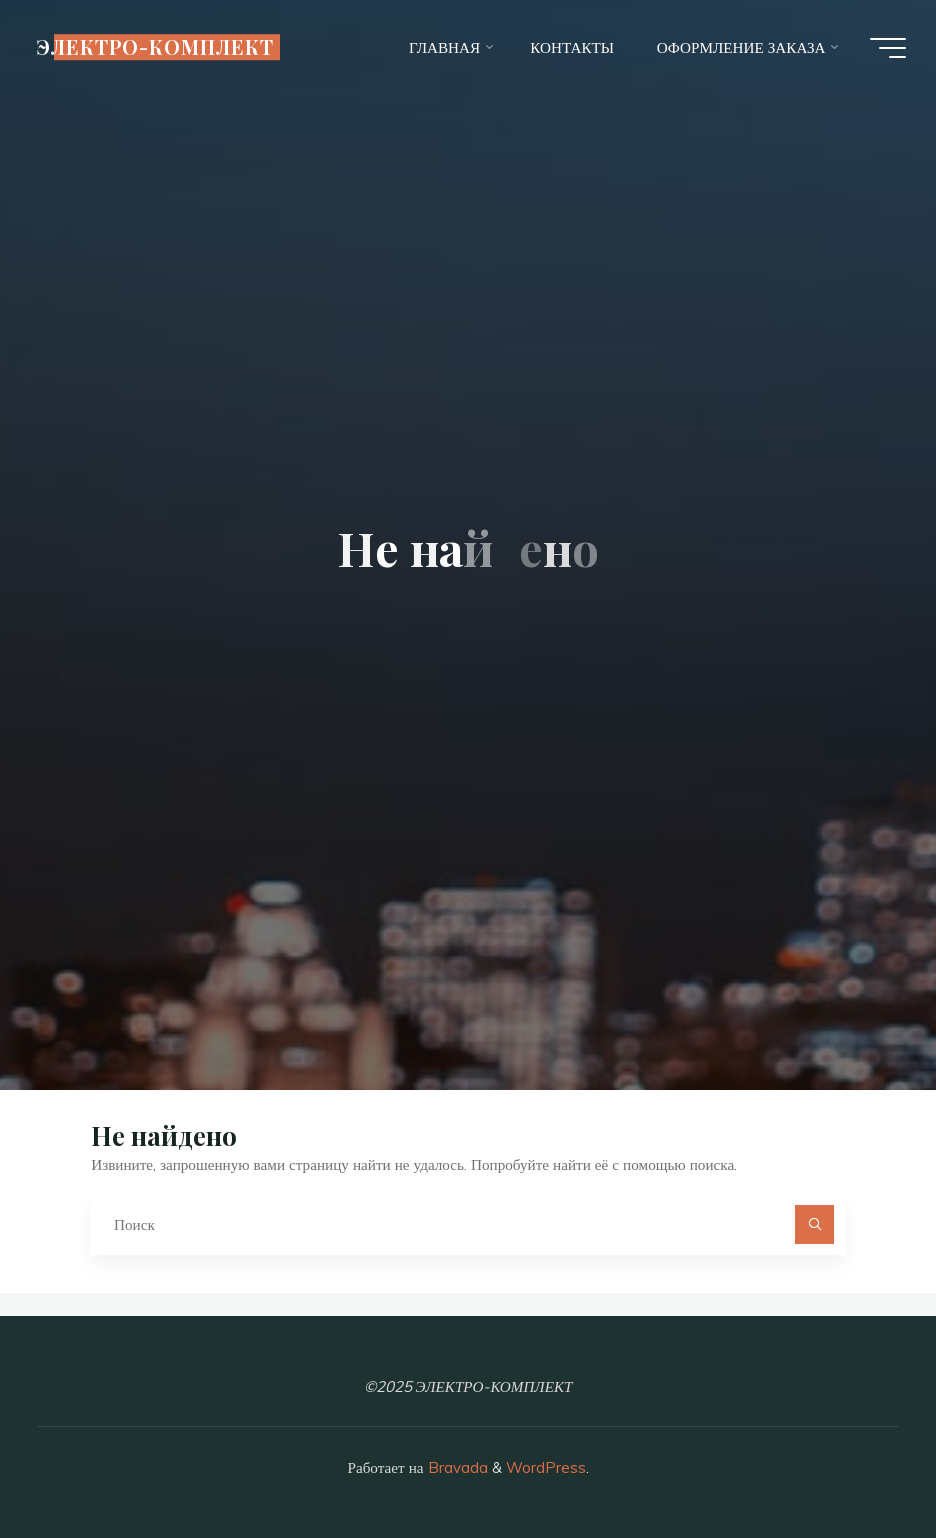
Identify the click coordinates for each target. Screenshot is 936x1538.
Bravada (456, 1467)
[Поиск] (815, 1225)
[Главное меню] (888, 48)
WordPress (546, 1467)
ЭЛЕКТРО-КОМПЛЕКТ (155, 47)
